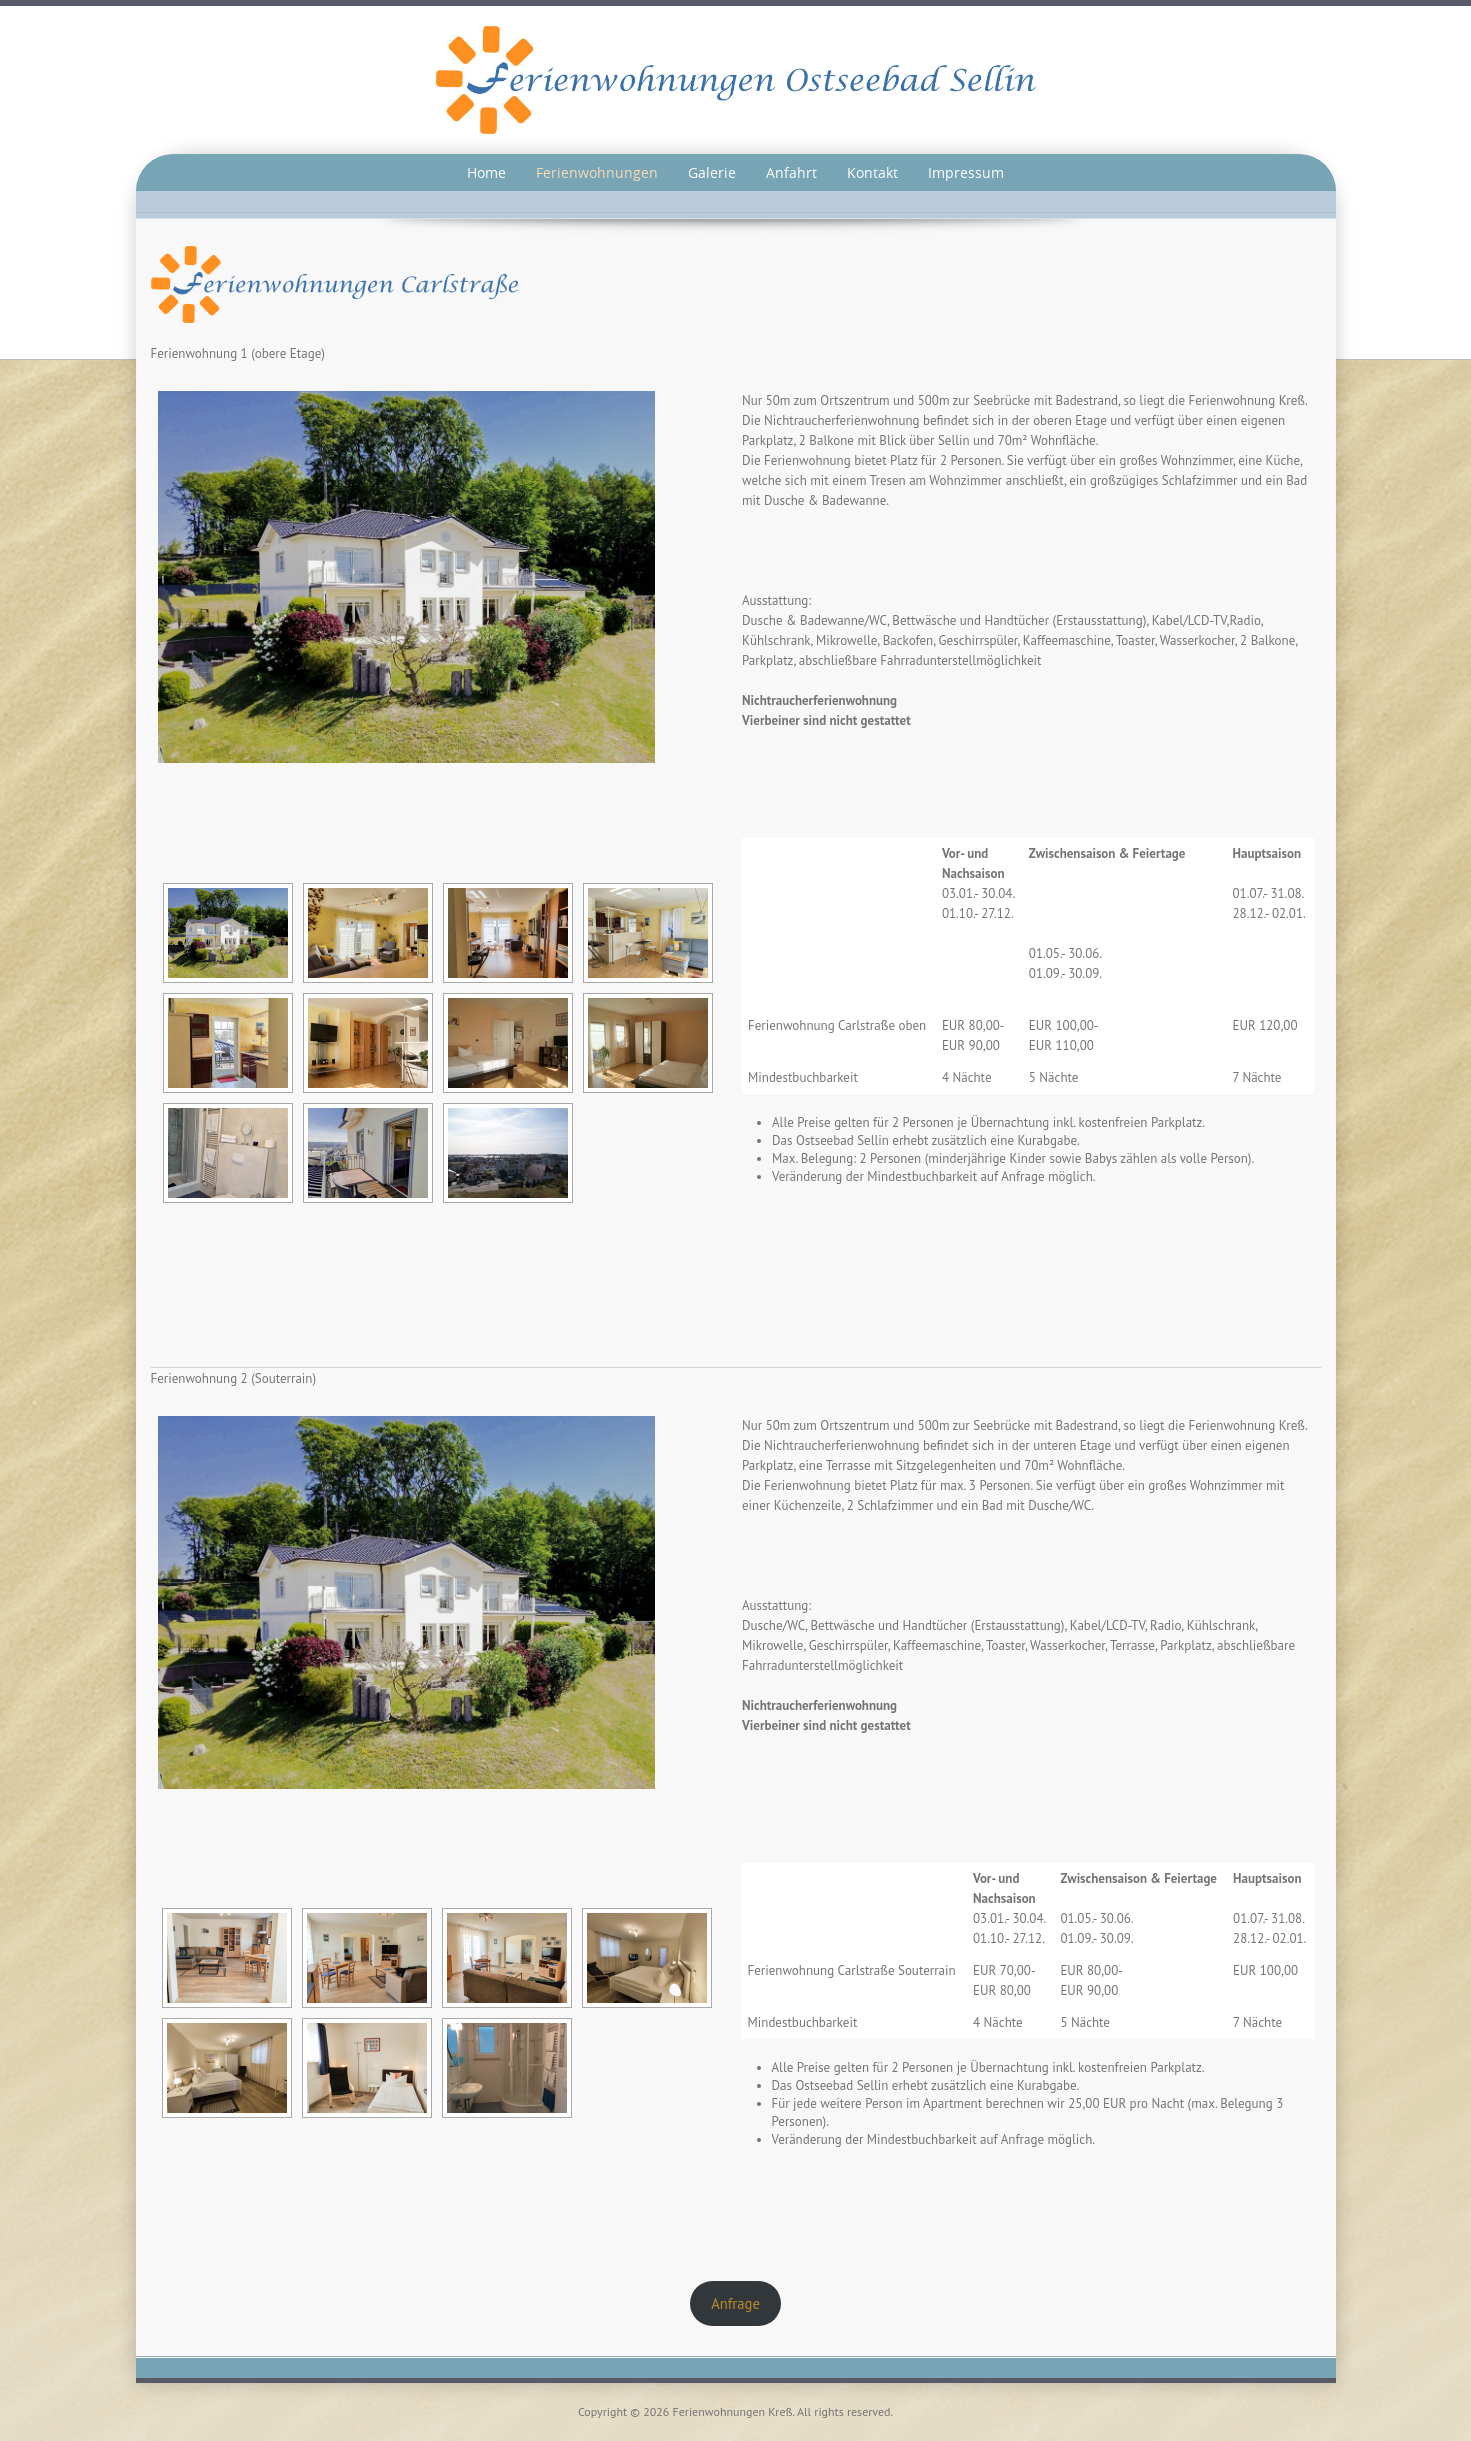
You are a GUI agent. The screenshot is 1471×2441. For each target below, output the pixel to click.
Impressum (966, 172)
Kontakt (872, 172)
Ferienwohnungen (597, 172)
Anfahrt (791, 172)
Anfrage (735, 2303)
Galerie (712, 172)
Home (486, 172)
